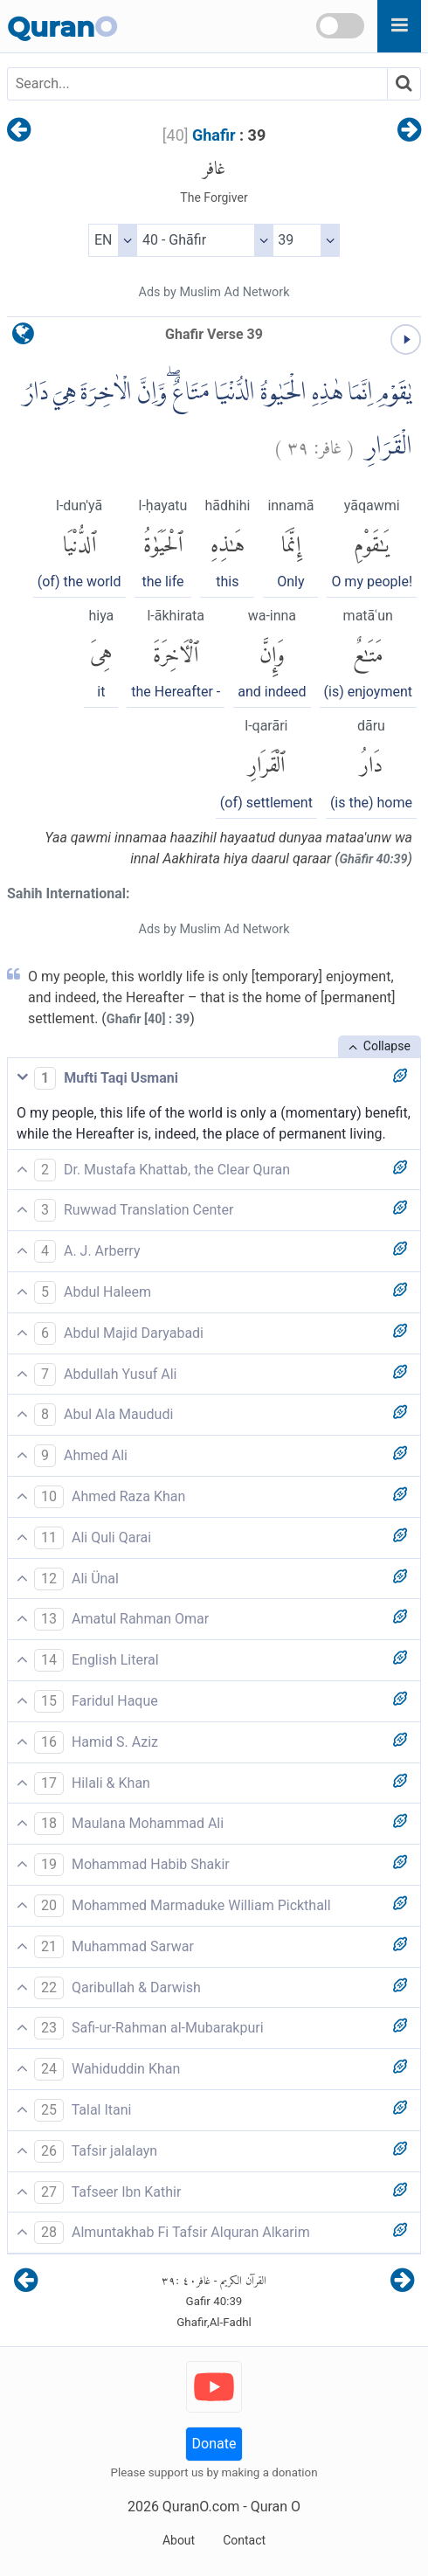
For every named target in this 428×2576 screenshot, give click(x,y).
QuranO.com (200, 2506)
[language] (23, 337)
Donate (214, 2443)
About (178, 2540)
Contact (244, 2540)
